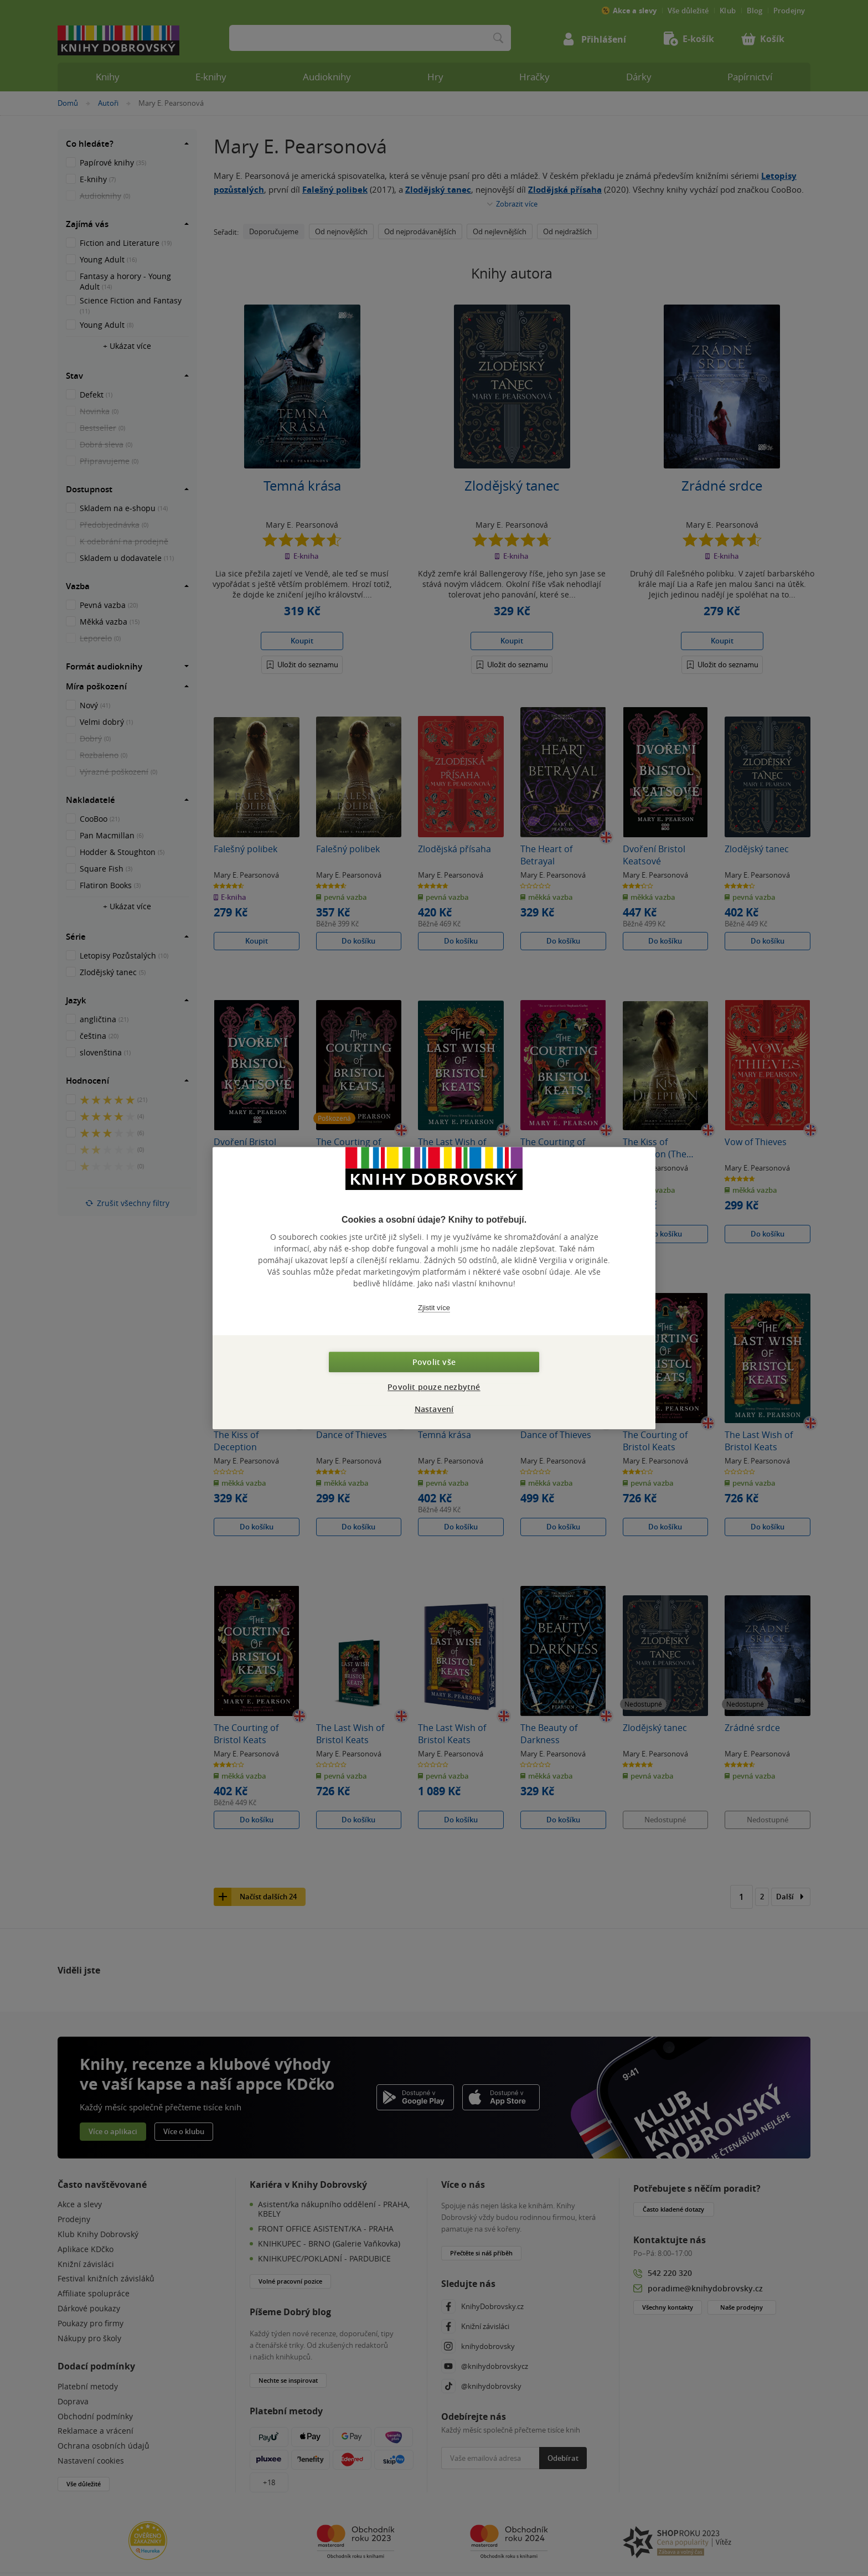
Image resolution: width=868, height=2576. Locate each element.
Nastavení (434, 1409)
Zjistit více (434, 1308)
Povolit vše (434, 1362)
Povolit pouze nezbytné (434, 1386)
